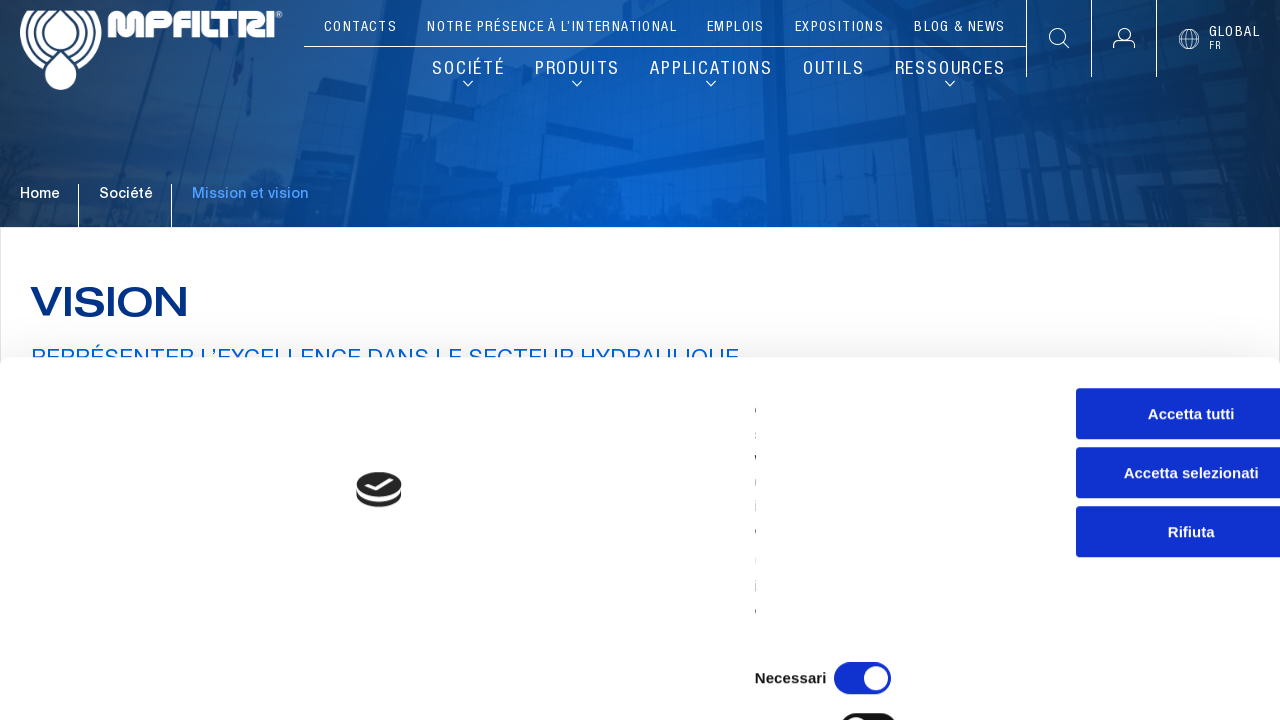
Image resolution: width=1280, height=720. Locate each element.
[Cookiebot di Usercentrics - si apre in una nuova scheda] (129, 681)
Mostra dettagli (1052, 680)
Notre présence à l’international (552, 28)
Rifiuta (1113, 592)
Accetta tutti (1113, 474)
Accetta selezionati (1112, 533)
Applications (711, 70)
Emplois (736, 28)
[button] (1123, 38)
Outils (834, 70)
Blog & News (959, 28)
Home (39, 269)
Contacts (360, 28)
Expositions (839, 28)
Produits (577, 70)
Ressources (950, 70)
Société (468, 70)
